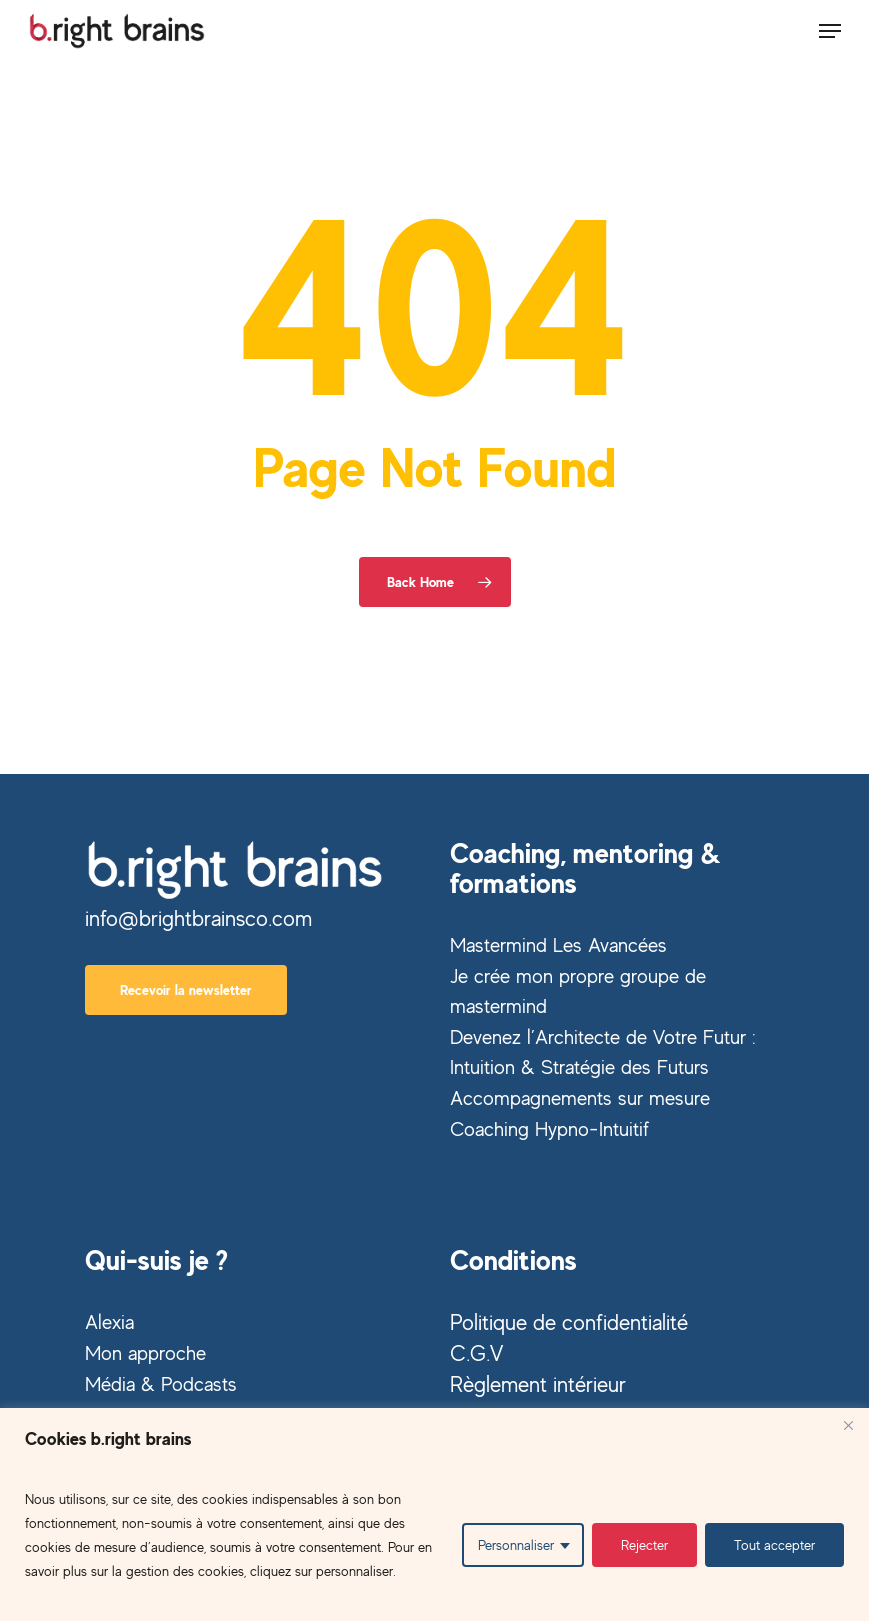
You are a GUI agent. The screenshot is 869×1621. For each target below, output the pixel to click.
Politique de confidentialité (569, 1322)
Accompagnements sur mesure (580, 1097)
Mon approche (145, 1352)
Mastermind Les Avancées (558, 944)
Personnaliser (516, 1544)
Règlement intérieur (538, 1384)
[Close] (848, 1425)
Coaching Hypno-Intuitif (549, 1128)
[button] (830, 31)
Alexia (109, 1321)
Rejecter (644, 1544)
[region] (434, 1514)
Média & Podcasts (161, 1383)
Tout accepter (774, 1544)
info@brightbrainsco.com (198, 918)
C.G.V (476, 1353)
